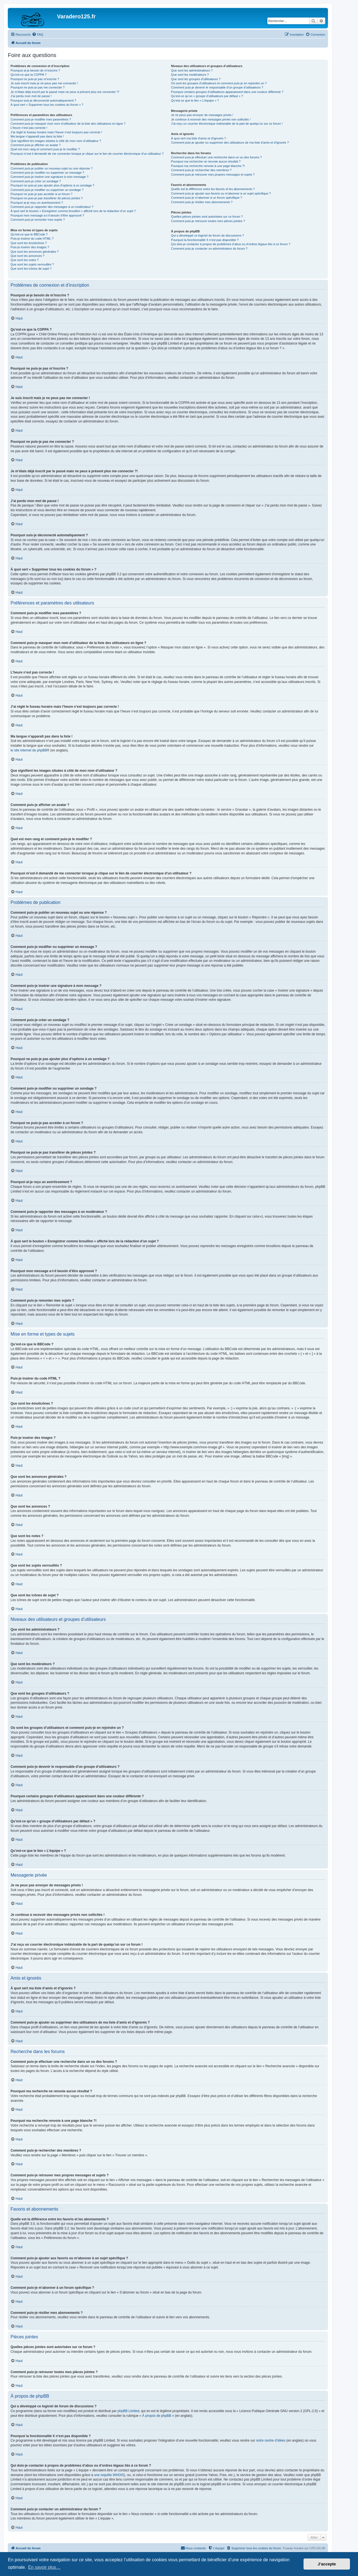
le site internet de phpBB (29, 750)
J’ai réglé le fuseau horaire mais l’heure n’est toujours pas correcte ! (56, 132)
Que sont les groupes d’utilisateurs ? (195, 79)
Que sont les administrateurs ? (191, 70)
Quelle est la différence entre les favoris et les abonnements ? (213, 189)
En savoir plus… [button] (44, 2567)
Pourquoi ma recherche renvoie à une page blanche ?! (208, 166)
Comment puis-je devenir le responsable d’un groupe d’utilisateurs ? (217, 87)
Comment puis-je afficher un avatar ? (36, 145)
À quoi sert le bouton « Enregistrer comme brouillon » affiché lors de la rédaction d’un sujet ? (73, 211)
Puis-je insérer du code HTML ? (32, 238)
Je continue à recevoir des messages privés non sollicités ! (210, 119)
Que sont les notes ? (25, 260)
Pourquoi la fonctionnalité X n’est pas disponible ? (204, 240)
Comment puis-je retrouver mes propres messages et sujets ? (213, 174)
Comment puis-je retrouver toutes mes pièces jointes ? (208, 221)
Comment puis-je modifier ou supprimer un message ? (47, 172)
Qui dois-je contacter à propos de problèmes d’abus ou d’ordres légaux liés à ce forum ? (230, 244)
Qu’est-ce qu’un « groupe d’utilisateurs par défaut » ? (207, 96)
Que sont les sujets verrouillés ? (32, 264)
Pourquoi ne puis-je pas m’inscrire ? (35, 79)
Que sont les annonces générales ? (35, 251)
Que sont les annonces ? (27, 255)
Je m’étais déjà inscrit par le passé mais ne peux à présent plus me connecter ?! (65, 92)
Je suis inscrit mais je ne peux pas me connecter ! (44, 83)
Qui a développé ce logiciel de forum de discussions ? (207, 235)
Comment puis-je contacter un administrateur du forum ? (209, 248)
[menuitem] (37, 34)
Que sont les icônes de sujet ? (31, 268)
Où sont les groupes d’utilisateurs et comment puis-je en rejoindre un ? (219, 83)
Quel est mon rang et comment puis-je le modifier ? (45, 149)
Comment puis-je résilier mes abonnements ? (201, 202)
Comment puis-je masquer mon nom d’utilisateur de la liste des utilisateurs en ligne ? (68, 123)
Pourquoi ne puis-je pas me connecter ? (37, 87)
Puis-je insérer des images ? (30, 247)
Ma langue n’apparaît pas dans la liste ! (37, 136)
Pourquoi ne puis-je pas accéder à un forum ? (42, 194)
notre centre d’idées (270, 2440)
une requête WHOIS (109, 2475)
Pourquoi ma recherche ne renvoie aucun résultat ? (205, 161)
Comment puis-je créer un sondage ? (36, 181)
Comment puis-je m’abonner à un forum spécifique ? (206, 197)
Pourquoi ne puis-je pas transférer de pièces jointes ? (47, 198)
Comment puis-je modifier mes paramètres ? (41, 119)
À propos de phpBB (156, 2416)
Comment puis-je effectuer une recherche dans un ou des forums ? (216, 157)
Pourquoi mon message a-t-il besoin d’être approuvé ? (47, 215)
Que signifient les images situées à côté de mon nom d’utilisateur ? (56, 140)
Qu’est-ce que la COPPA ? (28, 74)
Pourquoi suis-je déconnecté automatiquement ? (43, 100)
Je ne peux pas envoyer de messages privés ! (202, 115)
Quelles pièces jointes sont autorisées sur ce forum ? (207, 216)
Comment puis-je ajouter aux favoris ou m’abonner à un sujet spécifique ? (221, 193)
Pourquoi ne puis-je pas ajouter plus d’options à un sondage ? (53, 185)
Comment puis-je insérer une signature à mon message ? (49, 176)
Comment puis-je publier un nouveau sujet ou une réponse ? (52, 168)
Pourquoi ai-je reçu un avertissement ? (37, 202)
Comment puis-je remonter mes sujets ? (38, 219)
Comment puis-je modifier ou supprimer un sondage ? (47, 189)
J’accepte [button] (327, 2564)
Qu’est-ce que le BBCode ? (29, 234)
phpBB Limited (128, 2411)
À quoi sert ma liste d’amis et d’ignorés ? (198, 138)
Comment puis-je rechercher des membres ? (201, 170)
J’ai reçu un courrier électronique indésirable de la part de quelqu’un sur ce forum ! (226, 123)
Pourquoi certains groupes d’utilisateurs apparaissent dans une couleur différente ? (227, 92)
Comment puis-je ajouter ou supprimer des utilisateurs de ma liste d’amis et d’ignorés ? (230, 142)
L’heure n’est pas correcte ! (29, 127)
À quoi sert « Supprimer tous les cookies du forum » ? (47, 104)
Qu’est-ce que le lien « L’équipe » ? (195, 100)
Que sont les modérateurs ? (190, 74)
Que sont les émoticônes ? (29, 243)
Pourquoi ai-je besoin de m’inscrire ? (35, 70)
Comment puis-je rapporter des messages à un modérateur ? (52, 206)
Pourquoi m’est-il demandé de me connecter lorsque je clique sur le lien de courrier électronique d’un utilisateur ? (87, 153)
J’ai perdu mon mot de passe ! (31, 96)
